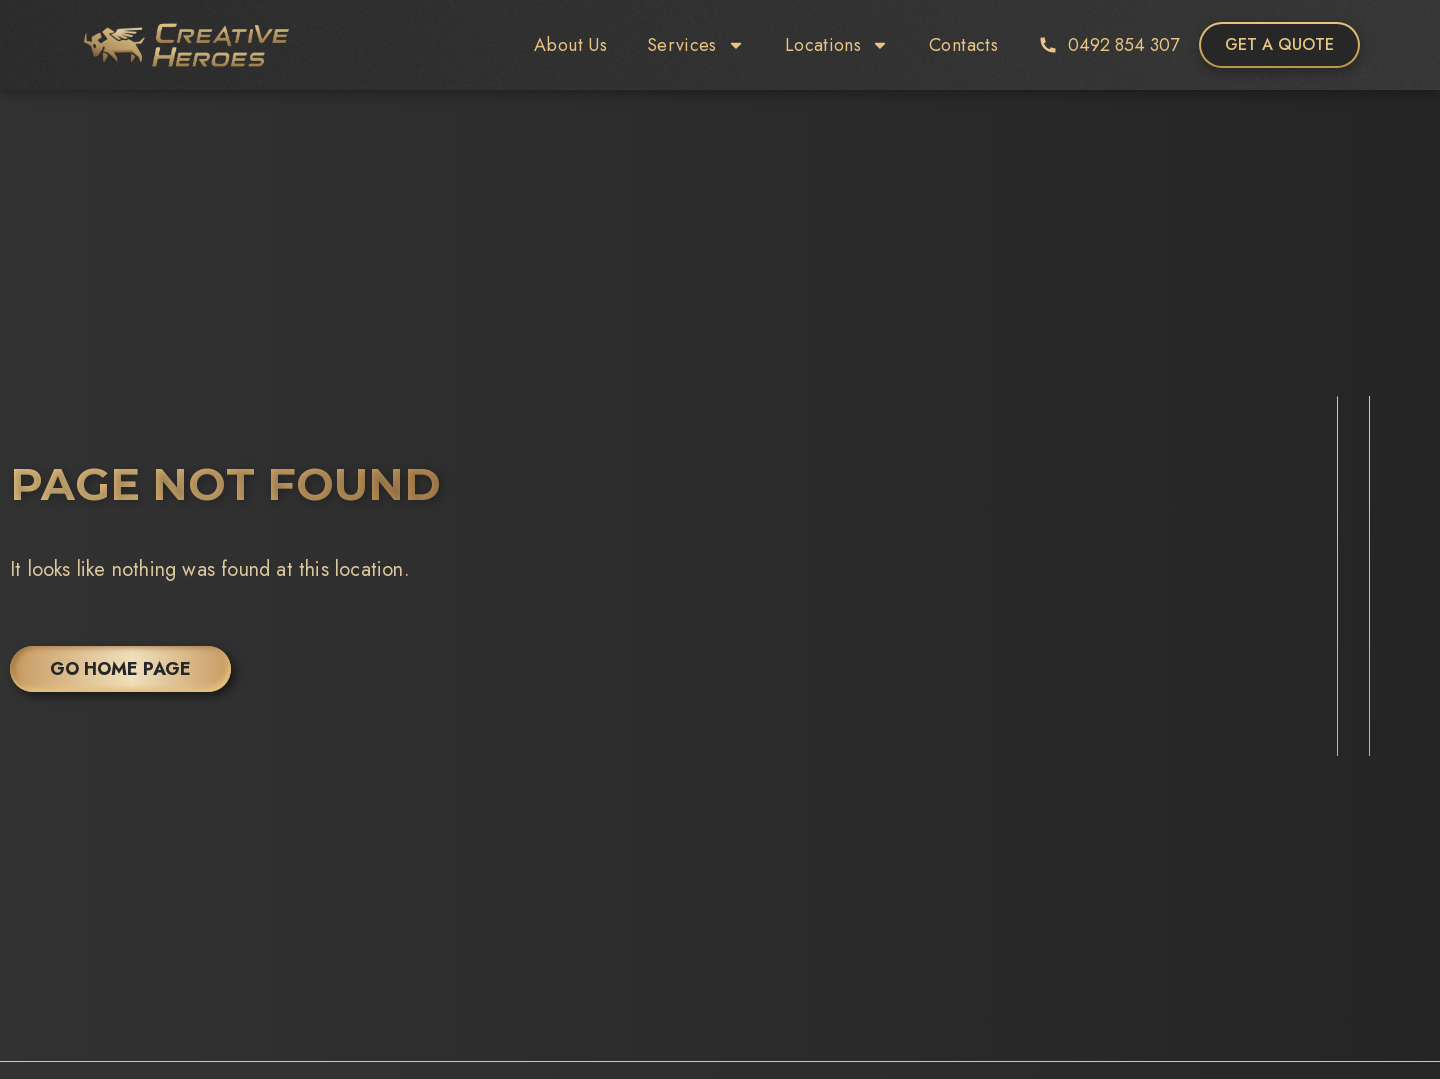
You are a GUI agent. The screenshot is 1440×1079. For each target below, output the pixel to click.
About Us (570, 45)
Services (696, 45)
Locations (837, 45)
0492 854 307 (1123, 45)
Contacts (963, 45)
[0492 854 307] (1048, 45)
